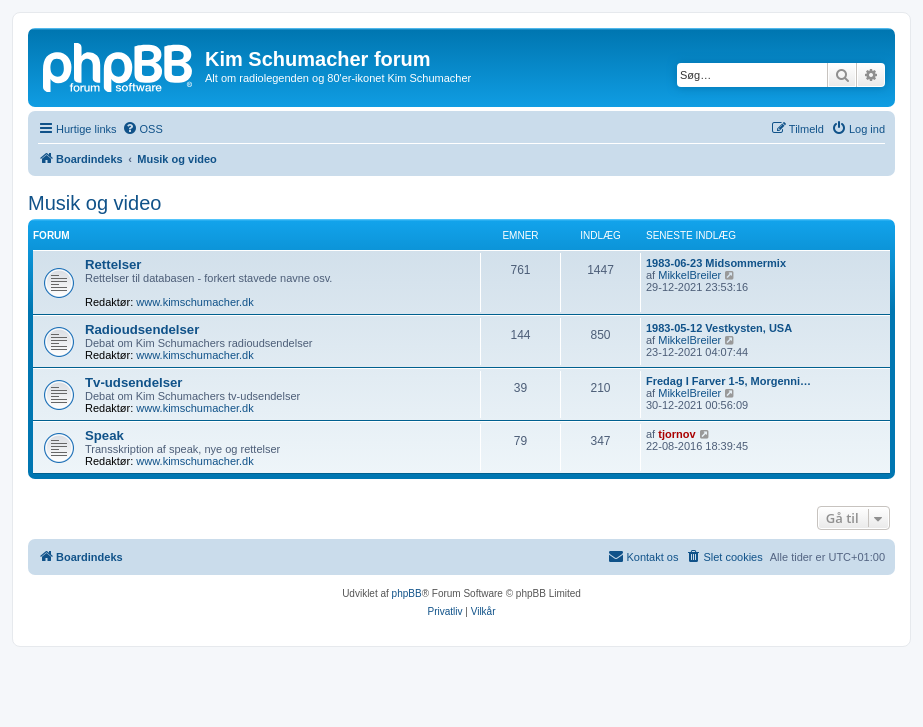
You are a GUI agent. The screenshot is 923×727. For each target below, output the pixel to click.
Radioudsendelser (142, 329)
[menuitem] (142, 129)
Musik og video (94, 203)
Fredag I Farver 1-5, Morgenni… (728, 381)
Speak (104, 435)
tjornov (676, 434)
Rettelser (113, 264)
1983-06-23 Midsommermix (716, 263)
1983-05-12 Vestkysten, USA (719, 328)
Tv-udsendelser (133, 382)
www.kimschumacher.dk (194, 302)
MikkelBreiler (689, 275)
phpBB (407, 593)
